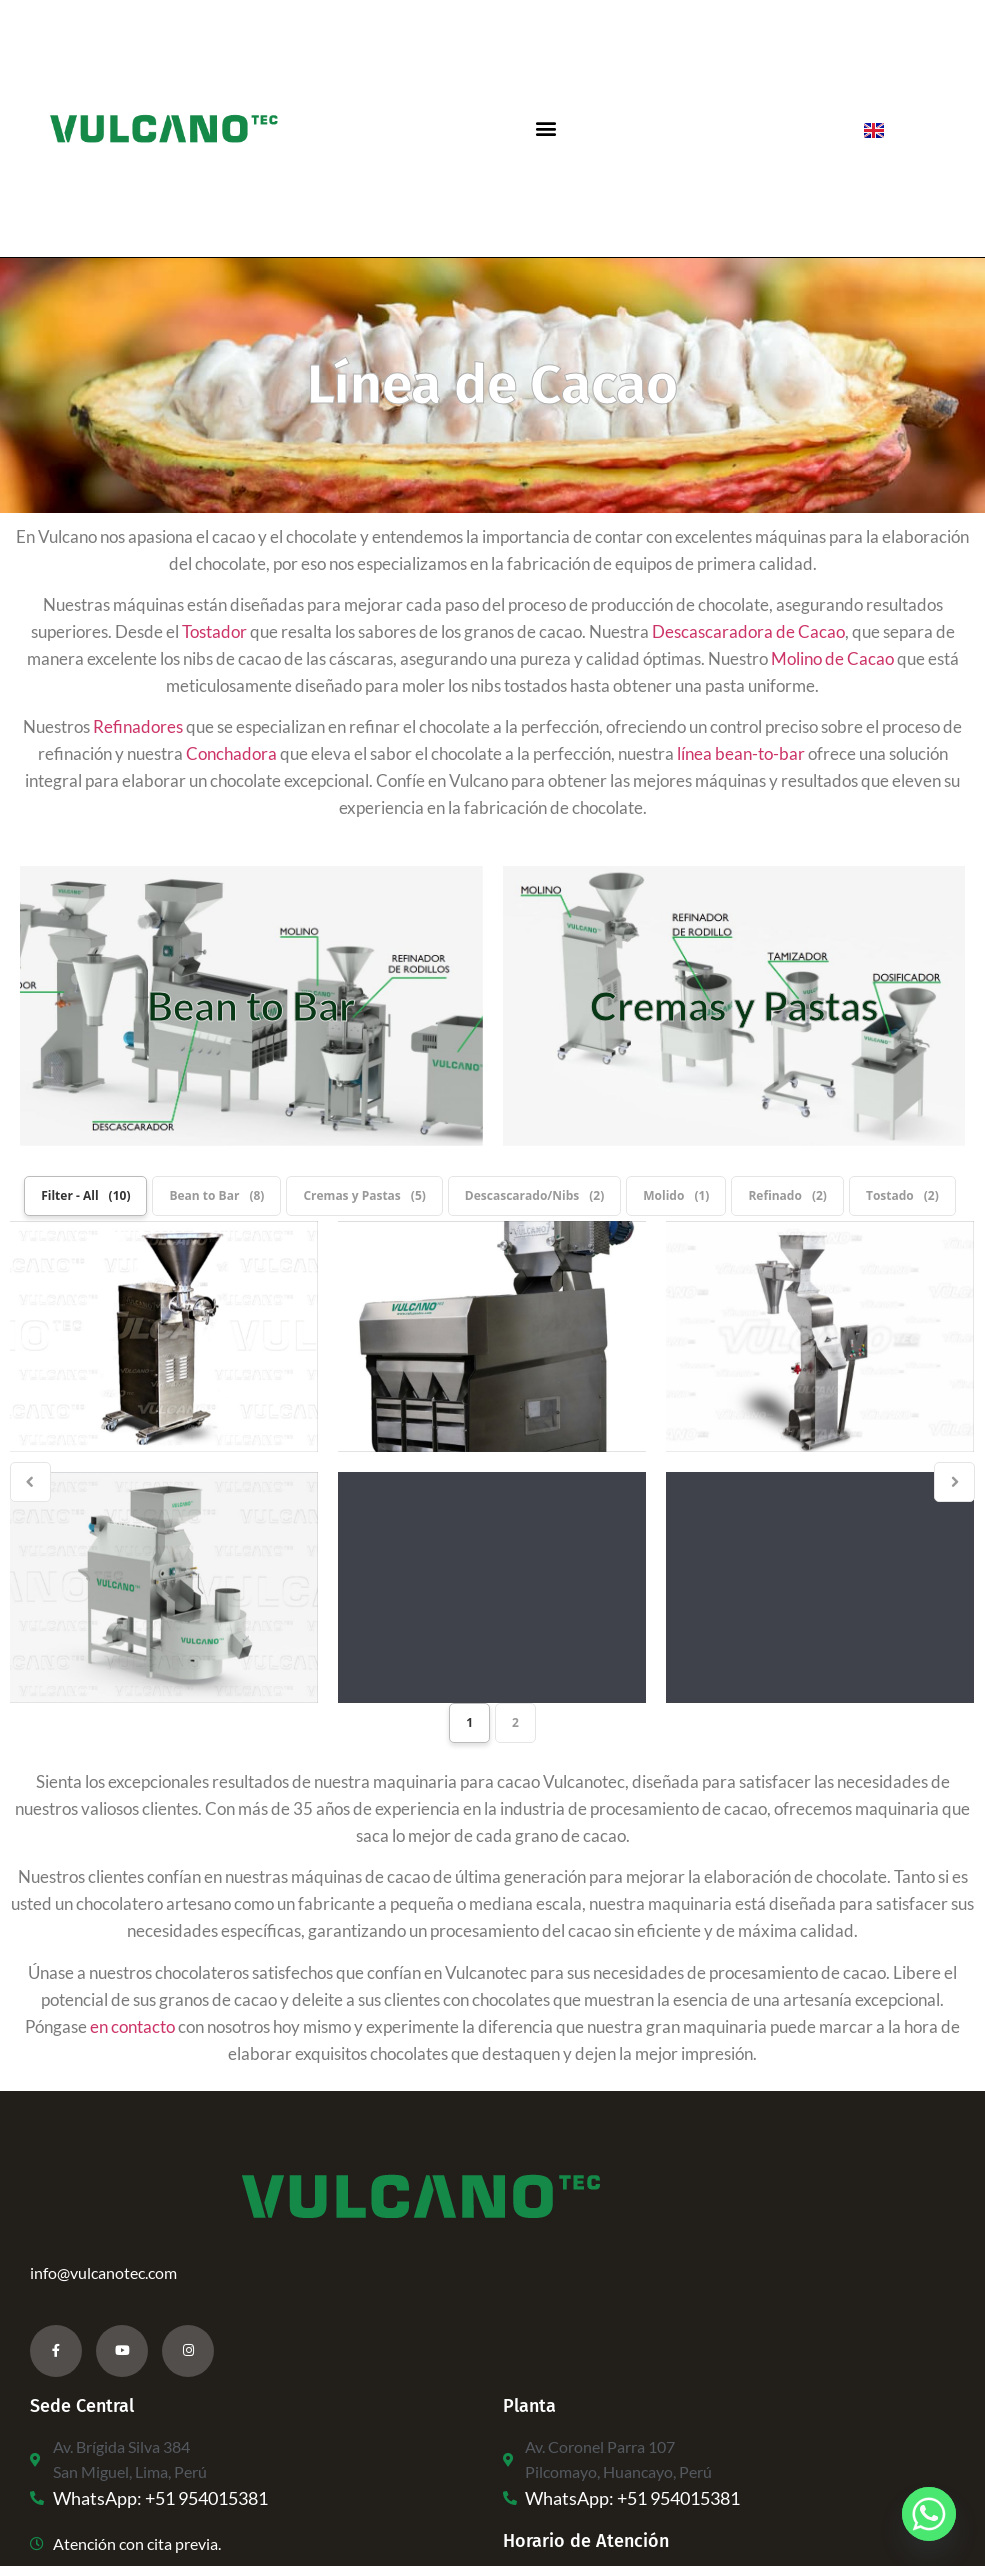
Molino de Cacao (832, 658)
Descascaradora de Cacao (748, 631)
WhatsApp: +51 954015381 (160, 2498)
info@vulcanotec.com (103, 2272)
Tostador (214, 631)
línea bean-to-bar (741, 753)
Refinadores (138, 726)
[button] (545, 128)
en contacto (132, 2026)
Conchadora (231, 753)
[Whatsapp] (929, 2514)
